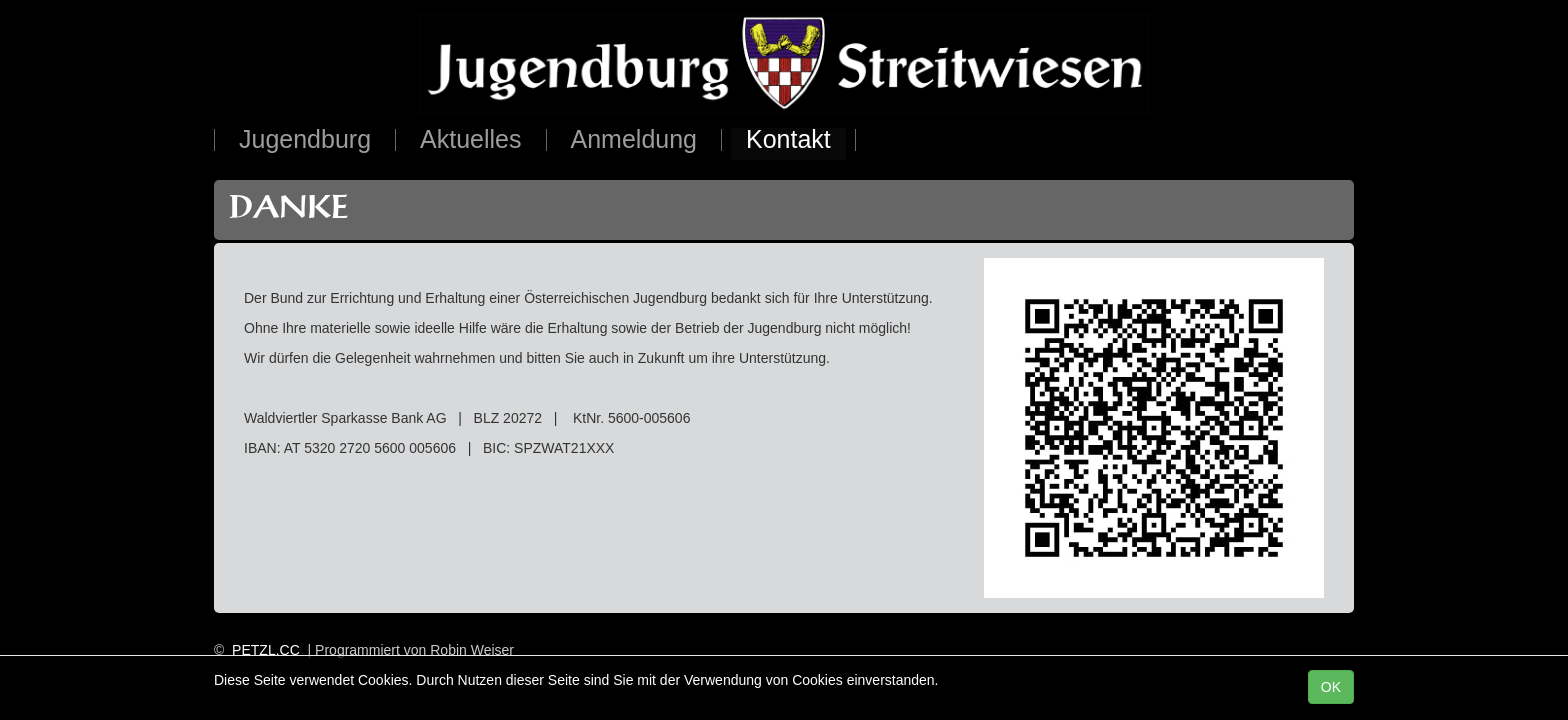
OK (1331, 687)
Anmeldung (634, 140)
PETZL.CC (266, 650)
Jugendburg (305, 140)
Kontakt (788, 140)
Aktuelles (470, 140)
